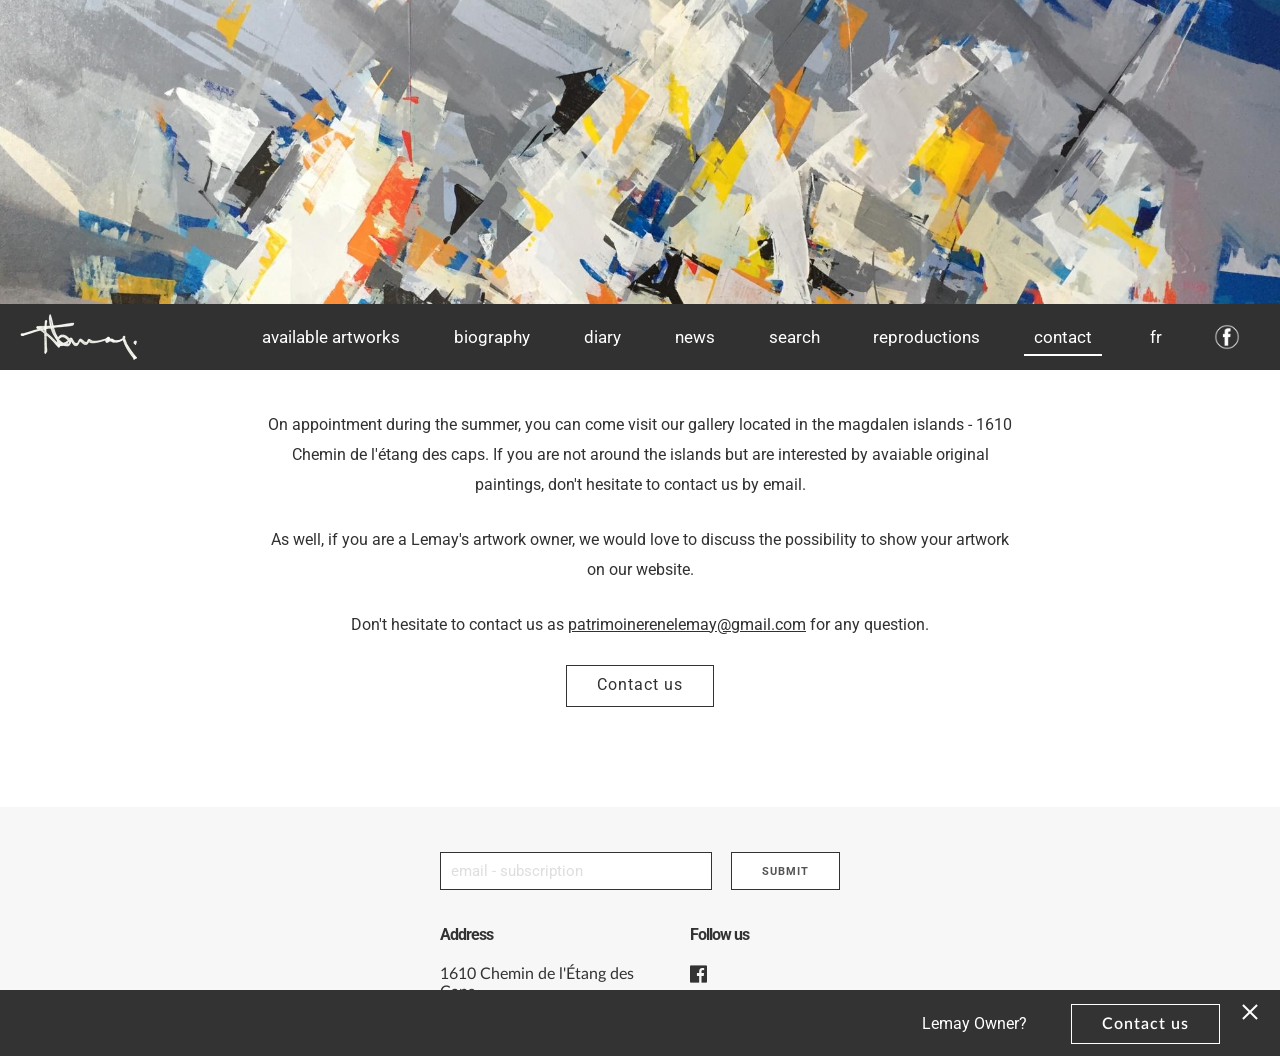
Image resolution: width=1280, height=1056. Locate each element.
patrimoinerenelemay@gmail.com (687, 624)
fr (1156, 337)
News (695, 337)
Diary (602, 337)
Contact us (640, 684)
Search (794, 337)
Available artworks (331, 337)
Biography (492, 337)
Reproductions (926, 337)
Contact (1063, 337)
